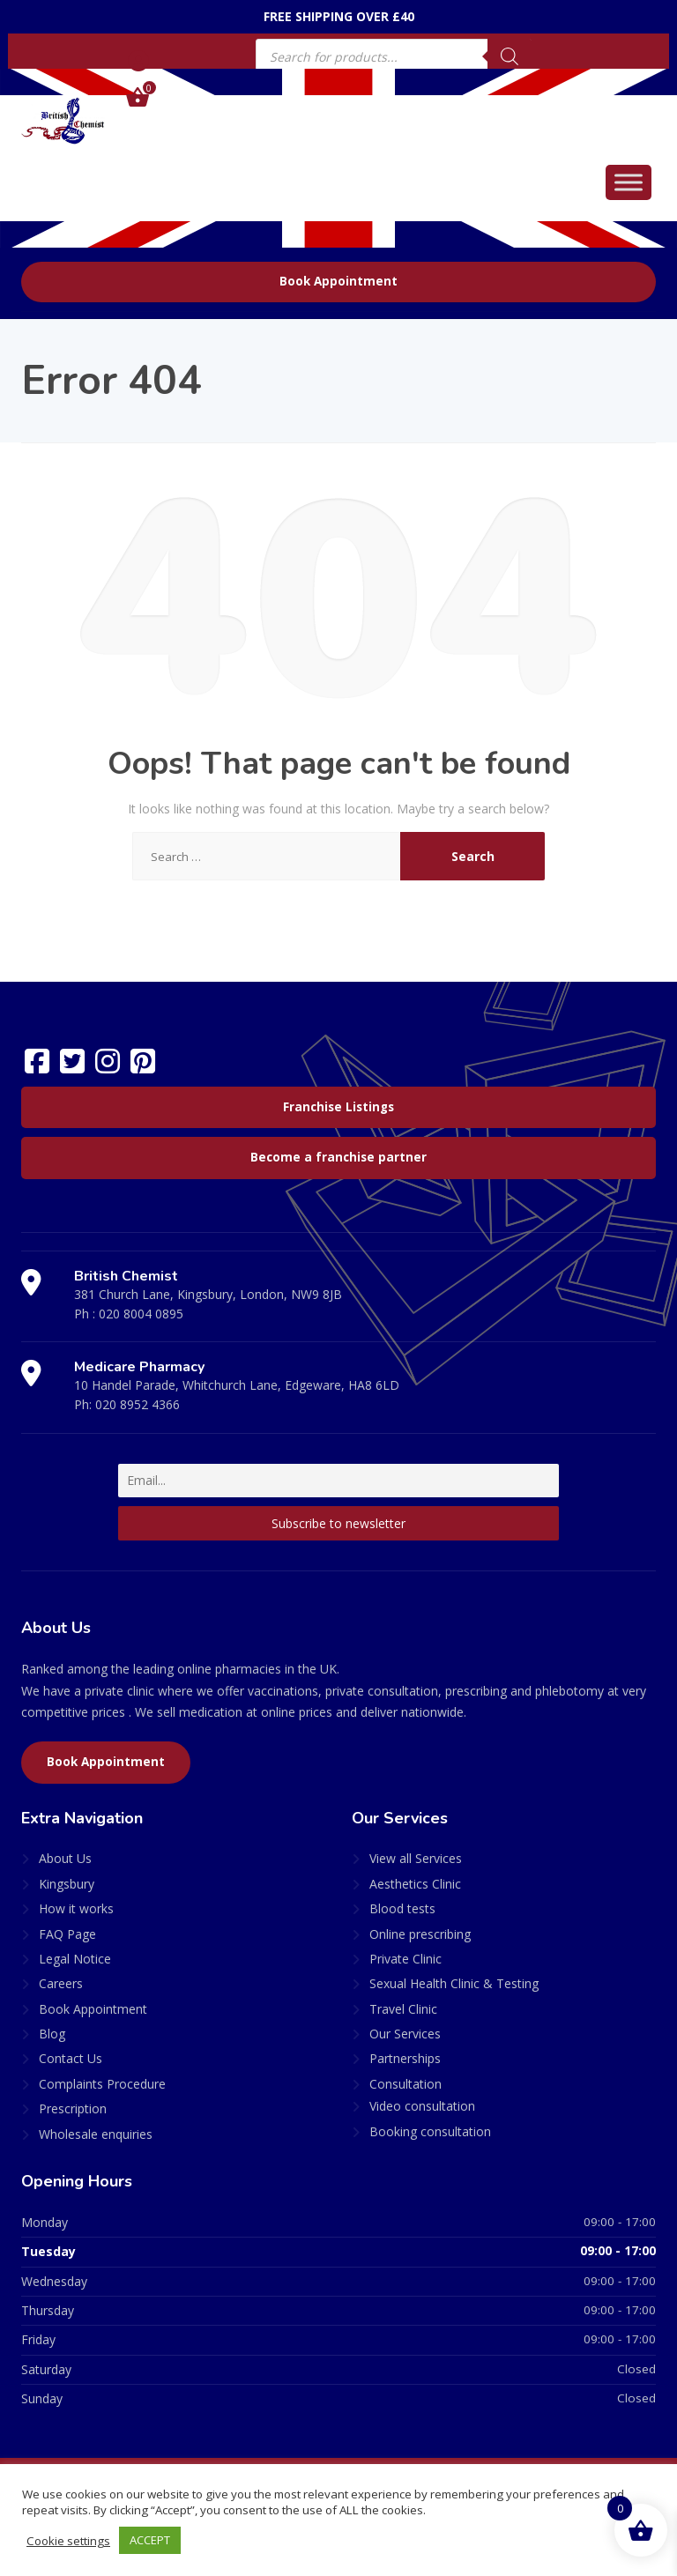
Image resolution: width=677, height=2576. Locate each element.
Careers (61, 1983)
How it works (76, 1908)
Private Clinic (405, 1958)
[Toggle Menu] (628, 182)
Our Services (405, 2033)
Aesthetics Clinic (415, 1883)
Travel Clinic (403, 2009)
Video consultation (422, 2105)
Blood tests (402, 1908)
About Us (65, 1858)
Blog (52, 2033)
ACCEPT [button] (150, 2540)
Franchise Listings (338, 1107)
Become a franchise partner (338, 1157)
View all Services (415, 1858)
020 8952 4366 (137, 1404)
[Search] (509, 56)
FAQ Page (67, 1934)
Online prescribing (420, 1934)
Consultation (405, 2083)
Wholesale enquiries (96, 2134)
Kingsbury (66, 1883)
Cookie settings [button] (68, 2541)
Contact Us (70, 2058)
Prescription (73, 2108)
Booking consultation (430, 2131)
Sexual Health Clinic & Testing (454, 1983)
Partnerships (405, 2058)
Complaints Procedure (102, 2083)
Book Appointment (338, 281)
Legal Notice (75, 1958)
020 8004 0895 (141, 1313)
